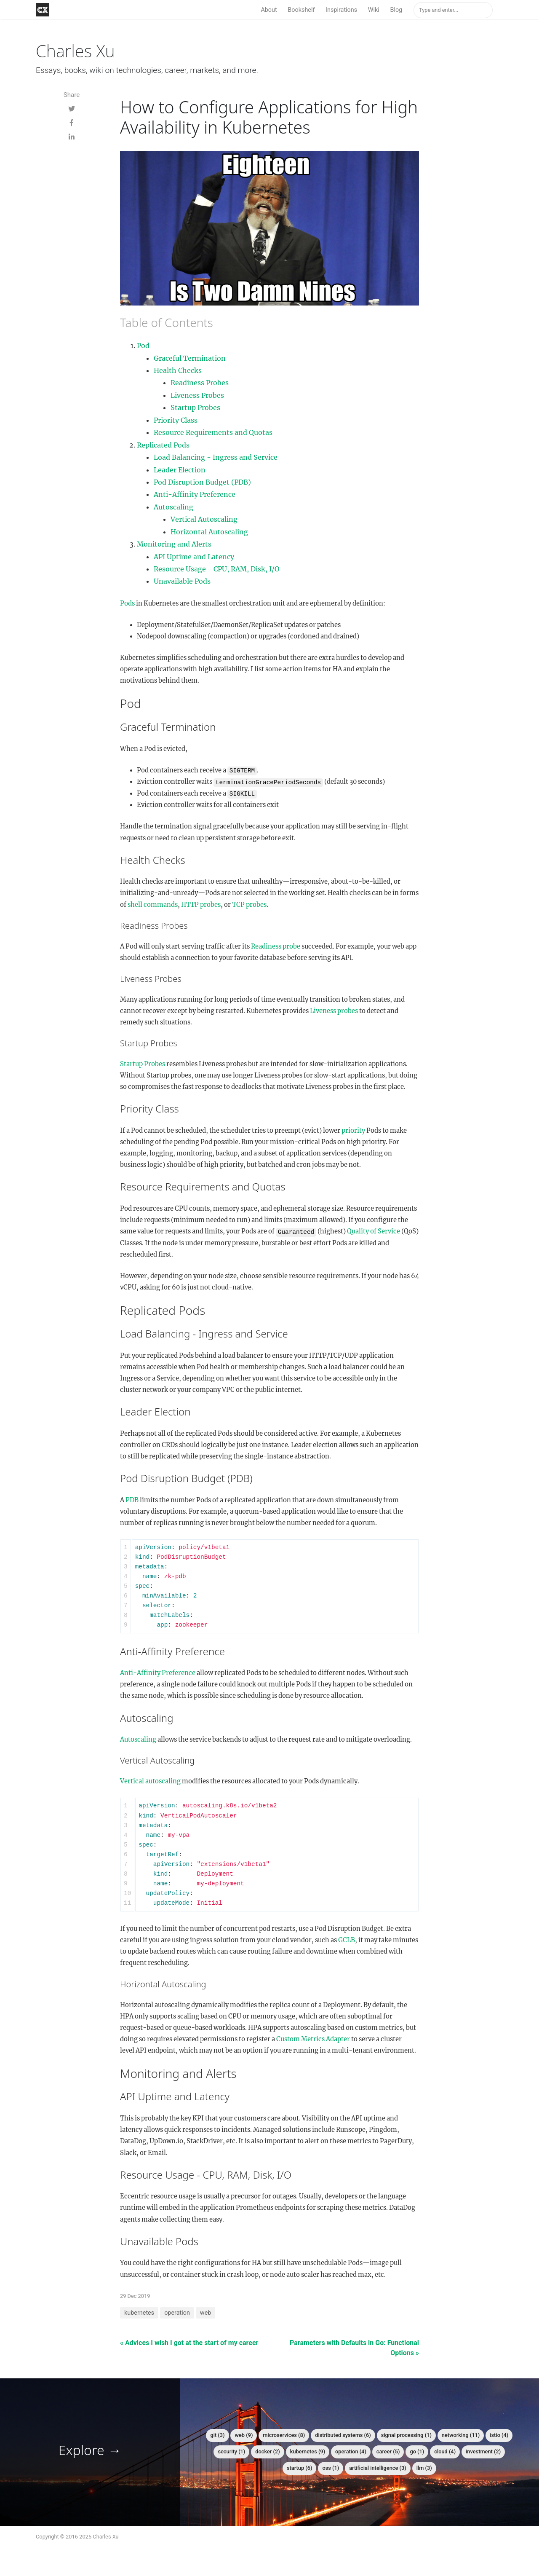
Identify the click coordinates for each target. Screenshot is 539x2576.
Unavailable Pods (182, 581)
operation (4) (350, 2451)
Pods (127, 603)
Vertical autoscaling (150, 1781)
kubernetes (139, 2312)
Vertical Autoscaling (204, 519)
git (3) (217, 2435)
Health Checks (178, 370)
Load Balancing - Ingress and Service (216, 457)
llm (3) (424, 2468)
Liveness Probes (197, 395)
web (205, 2312)
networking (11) (461, 2435)
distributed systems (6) (343, 2435)
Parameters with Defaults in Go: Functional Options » (354, 2348)
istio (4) (499, 2435)
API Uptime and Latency (194, 556)
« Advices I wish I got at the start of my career (189, 2343)
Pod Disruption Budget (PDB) (202, 482)
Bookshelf (301, 9)
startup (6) (299, 2468)
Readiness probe (275, 946)
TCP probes (249, 905)
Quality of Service (373, 1231)
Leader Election (179, 470)
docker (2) (267, 2451)
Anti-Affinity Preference (194, 494)
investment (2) (483, 2451)
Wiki (373, 9)
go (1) (417, 2451)
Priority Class (175, 420)
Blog (396, 9)
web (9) (244, 2435)
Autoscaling (173, 507)
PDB (132, 1500)
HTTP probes (201, 905)
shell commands (153, 905)
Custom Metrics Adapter (313, 2039)
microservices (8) (284, 2435)
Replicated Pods (163, 445)
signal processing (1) (406, 2435)
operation (177, 2312)
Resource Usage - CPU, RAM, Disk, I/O (217, 569)
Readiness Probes (200, 382)
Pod (143, 345)
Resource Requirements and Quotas (213, 432)
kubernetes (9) (307, 2451)
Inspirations (341, 9)
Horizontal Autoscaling (209, 532)
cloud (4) (445, 2451)
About (269, 9)
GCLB (346, 1940)
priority (353, 1130)
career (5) (388, 2451)
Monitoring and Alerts (174, 544)
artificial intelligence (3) (377, 2468)
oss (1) (330, 2468)
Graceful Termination (190, 358)
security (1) (231, 2451)
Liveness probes (334, 1011)
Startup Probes (195, 407)
